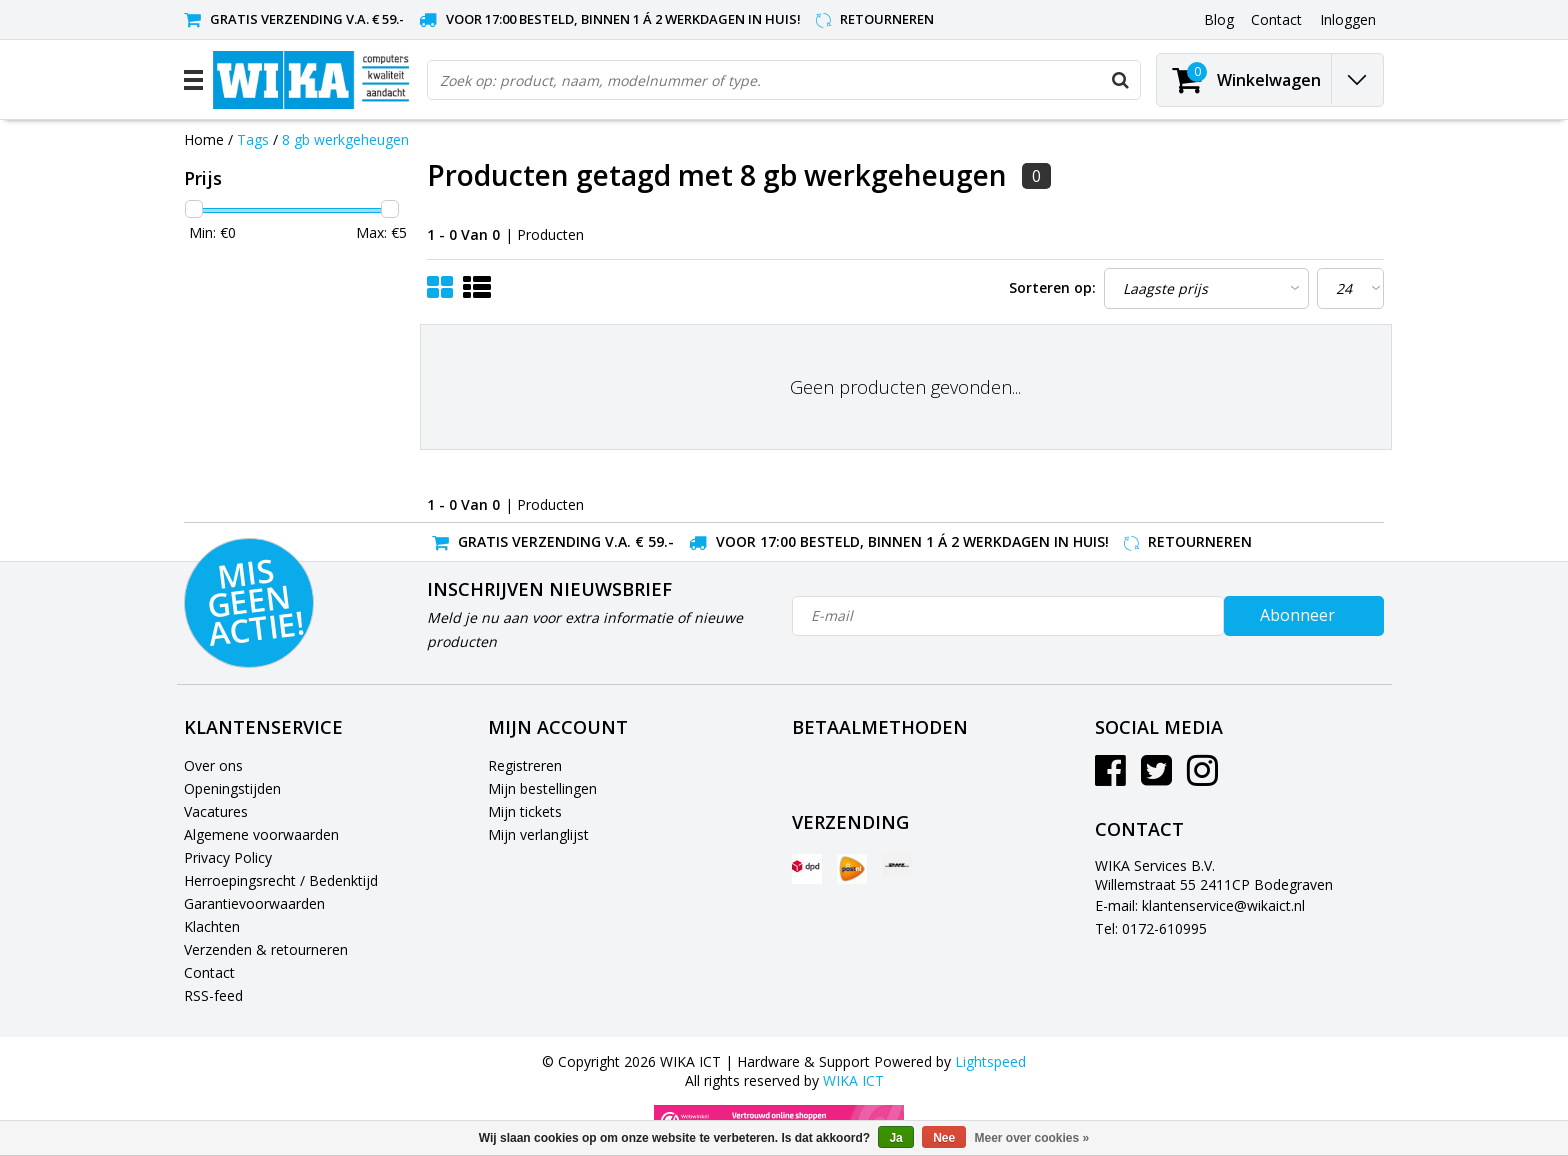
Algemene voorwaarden (261, 834)
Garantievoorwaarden (254, 903)
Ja (895, 1138)
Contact (209, 972)
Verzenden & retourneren (266, 949)
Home (204, 139)
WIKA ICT (853, 1080)
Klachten (212, 926)
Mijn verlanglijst (538, 834)
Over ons (213, 765)
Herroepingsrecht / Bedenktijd (281, 880)
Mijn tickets (525, 811)
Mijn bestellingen (542, 788)
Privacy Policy (228, 857)
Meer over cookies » (1032, 1138)
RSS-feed (213, 995)
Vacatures (216, 811)
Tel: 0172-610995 (1151, 928)
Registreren (525, 765)
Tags (253, 139)
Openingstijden (232, 788)
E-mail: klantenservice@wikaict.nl (1200, 905)
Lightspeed (990, 1061)
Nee (944, 1138)
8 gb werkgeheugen (345, 139)
